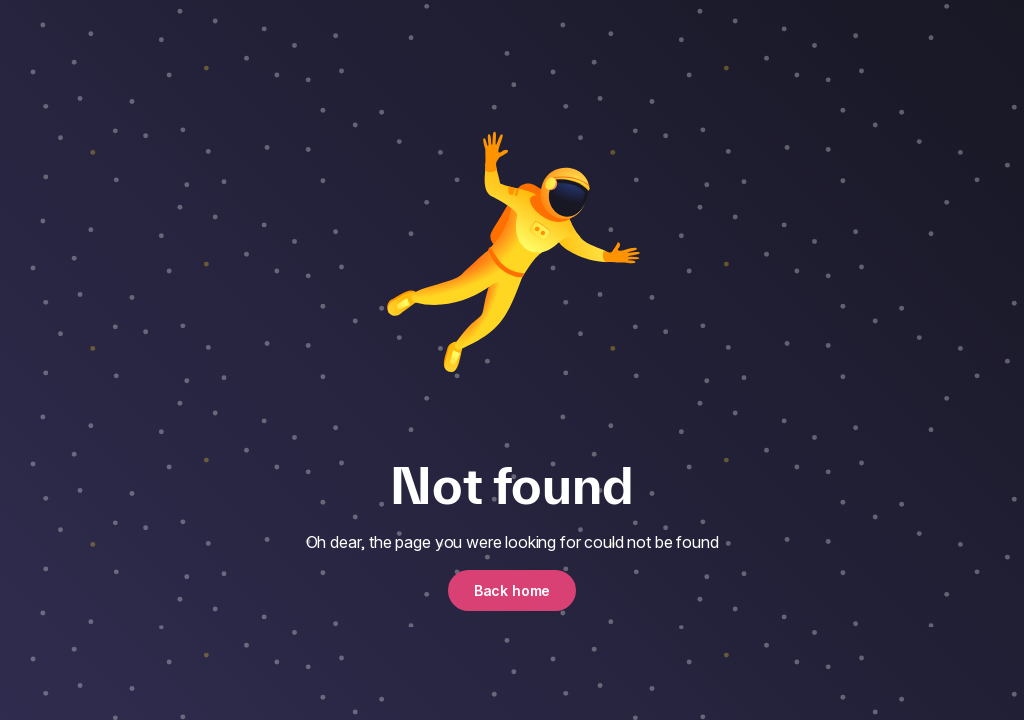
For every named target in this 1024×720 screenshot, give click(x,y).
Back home (512, 590)
